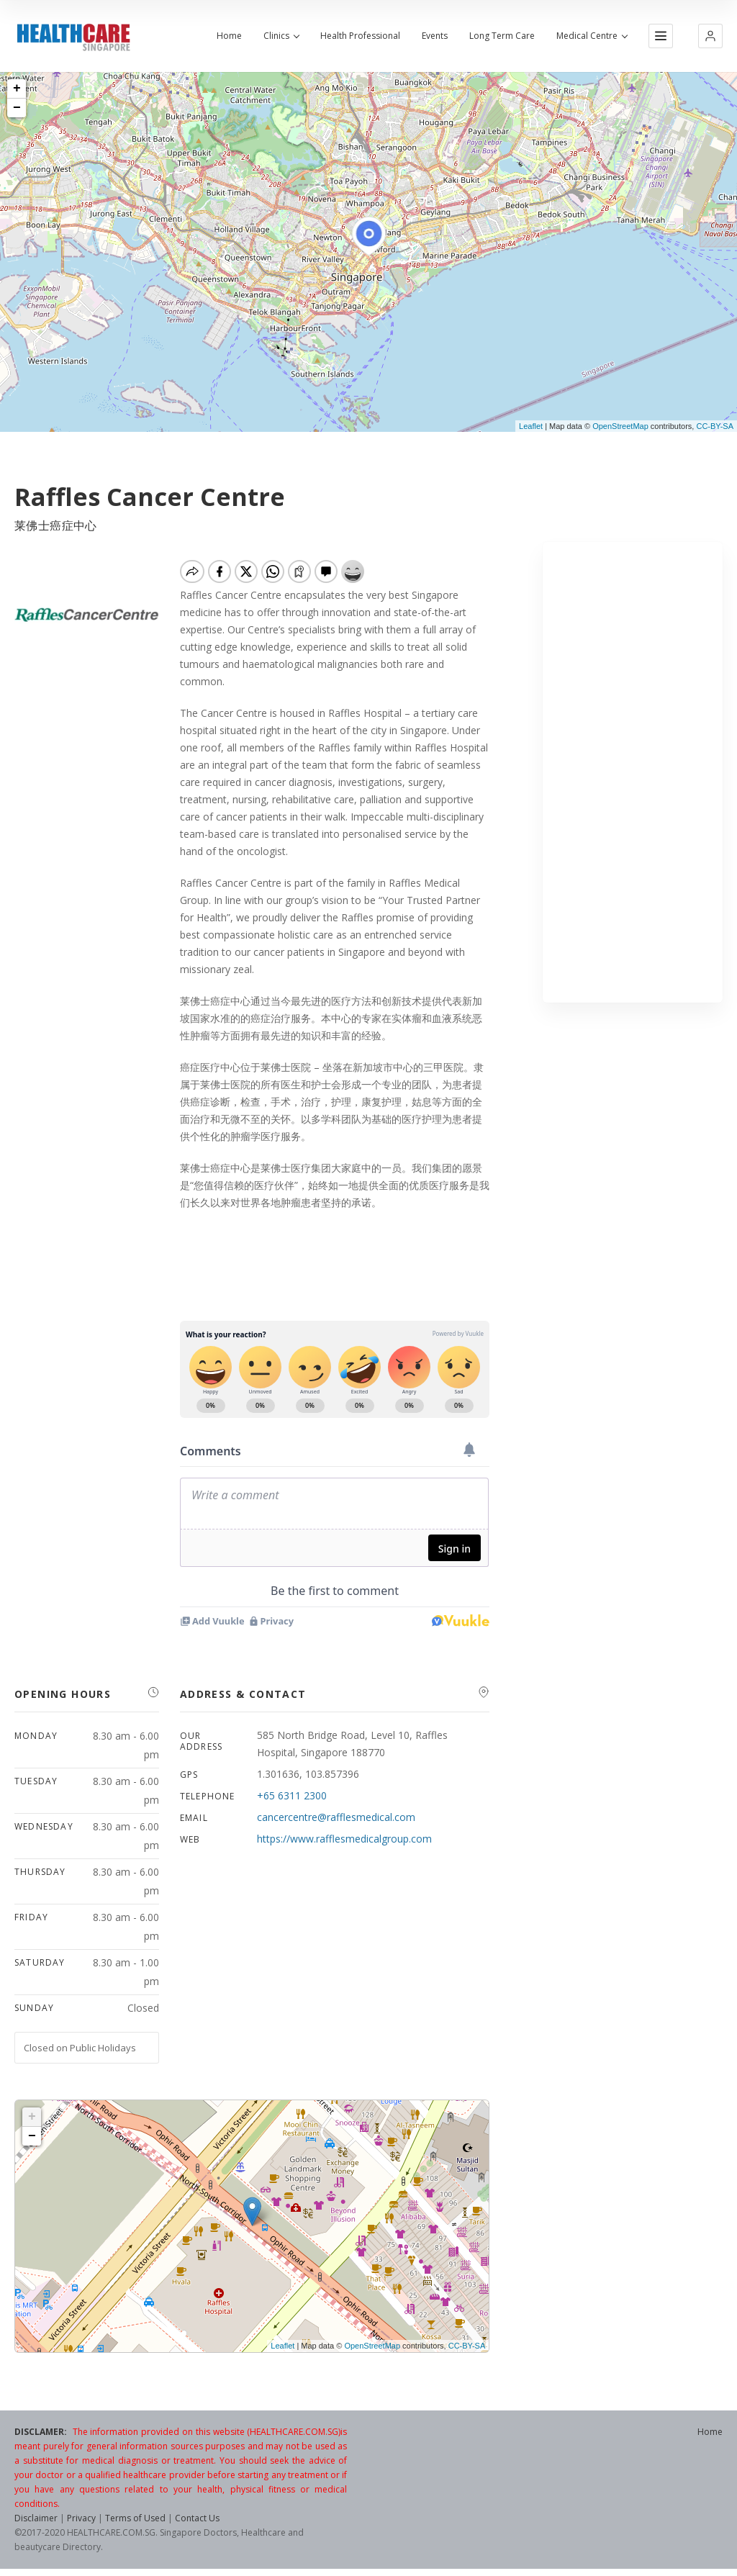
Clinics (281, 36)
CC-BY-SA (714, 426)
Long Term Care (502, 36)
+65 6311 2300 (292, 1795)
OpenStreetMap (620, 426)
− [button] (17, 108)
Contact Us (197, 2518)
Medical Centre (591, 36)
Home (229, 36)
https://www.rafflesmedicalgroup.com (344, 1838)
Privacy (81, 2518)
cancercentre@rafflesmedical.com (336, 1817)
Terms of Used (135, 2518)
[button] (710, 36)
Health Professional (360, 36)
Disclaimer (36, 2518)
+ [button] (17, 88)
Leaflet (531, 426)
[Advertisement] (632, 772)
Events (435, 36)
